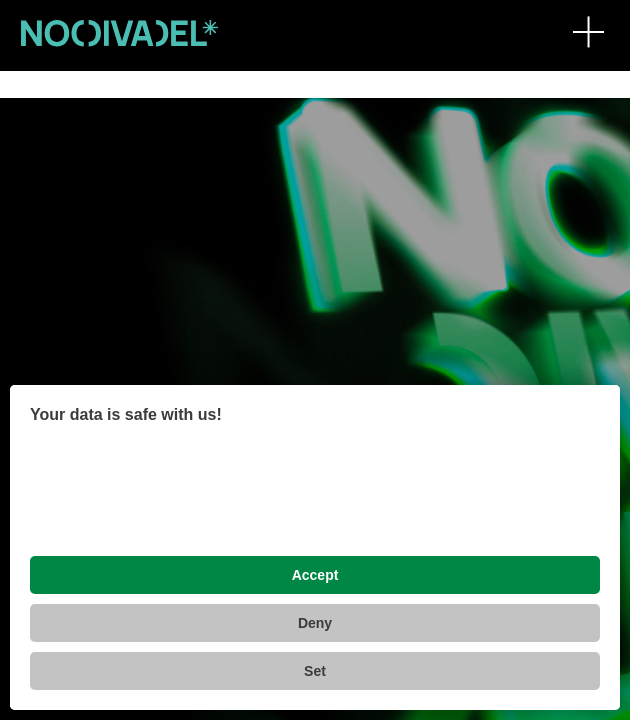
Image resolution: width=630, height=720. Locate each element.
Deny (315, 623)
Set (315, 671)
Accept (315, 575)
